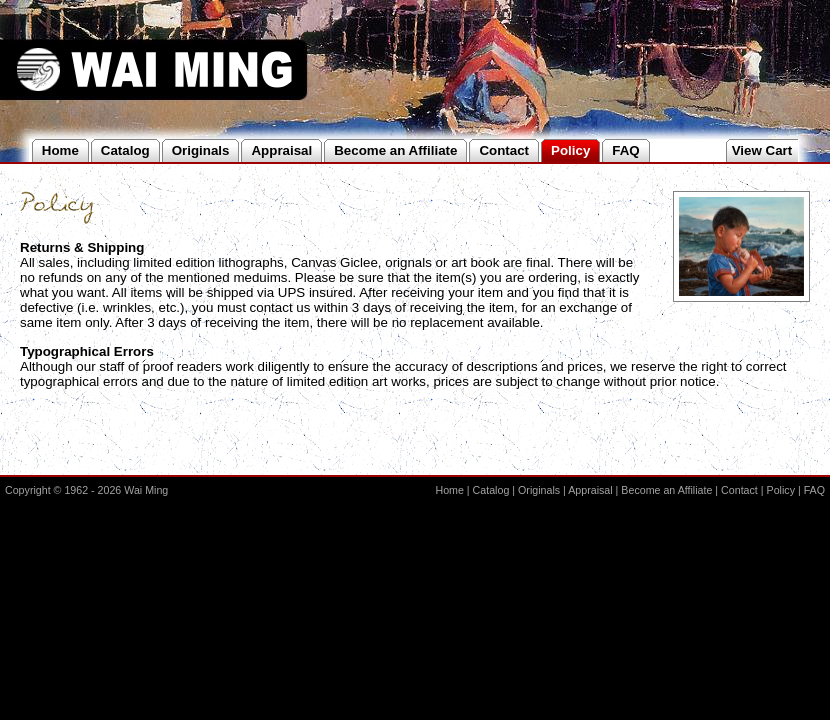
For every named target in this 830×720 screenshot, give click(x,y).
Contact (739, 490)
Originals (539, 490)
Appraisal (590, 490)
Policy (781, 490)
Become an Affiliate (666, 490)
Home (449, 490)
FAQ (814, 490)
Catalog (491, 490)
